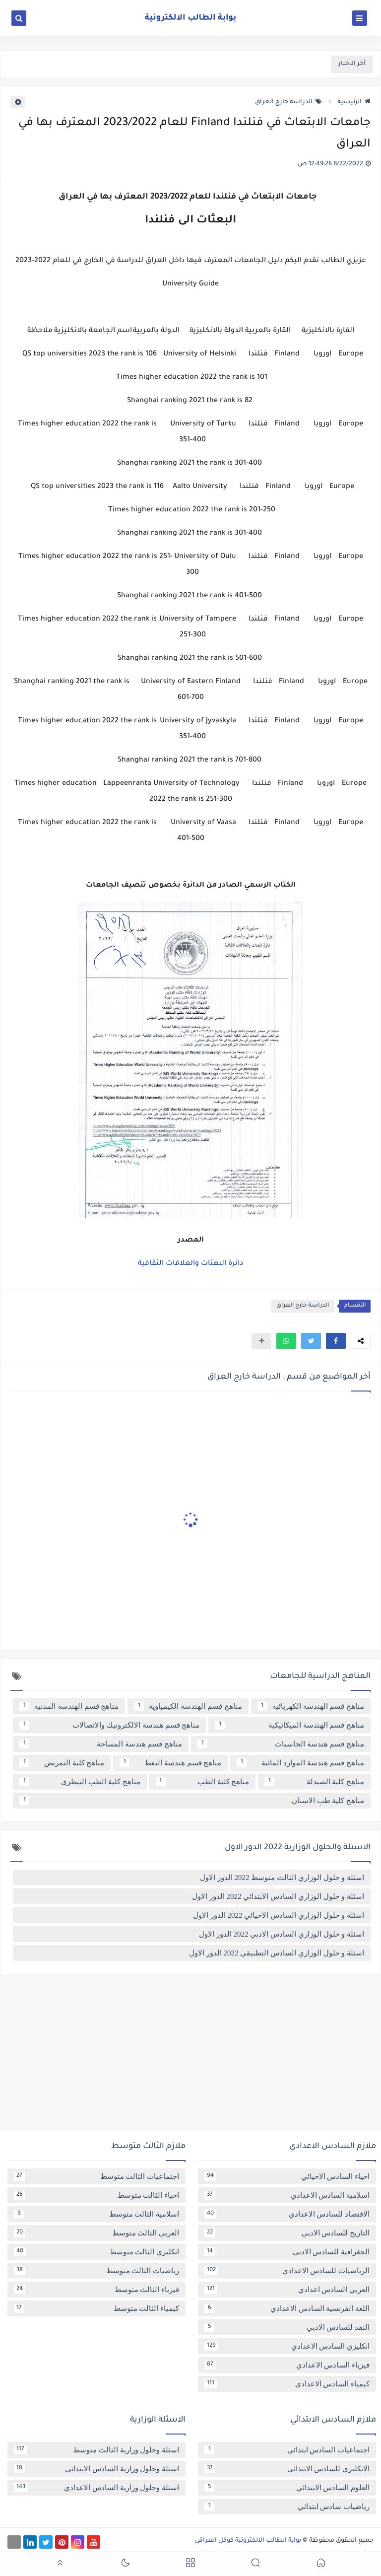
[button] (336, 1341)
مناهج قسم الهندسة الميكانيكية (289, 1725)
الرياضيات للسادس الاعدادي (287, 2270)
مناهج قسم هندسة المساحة (100, 1744)
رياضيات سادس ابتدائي (287, 2506)
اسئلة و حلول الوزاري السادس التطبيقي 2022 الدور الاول (276, 1953)
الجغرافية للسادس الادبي (287, 2251)
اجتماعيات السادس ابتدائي (287, 2449)
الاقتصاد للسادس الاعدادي (287, 2214)
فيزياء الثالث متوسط (96, 2289)
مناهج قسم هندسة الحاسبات (280, 1744)
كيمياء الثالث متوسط (96, 2308)
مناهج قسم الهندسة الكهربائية (310, 1706)
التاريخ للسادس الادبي (287, 2232)
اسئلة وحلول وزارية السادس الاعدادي (96, 2487)
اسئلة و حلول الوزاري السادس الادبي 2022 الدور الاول (281, 1934)
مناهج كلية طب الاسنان (191, 1800)
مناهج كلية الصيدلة (314, 1781)
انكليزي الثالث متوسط (96, 2251)
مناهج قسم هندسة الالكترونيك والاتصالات (109, 1725)
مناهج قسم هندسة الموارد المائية (300, 1762)
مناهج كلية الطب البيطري (79, 1781)
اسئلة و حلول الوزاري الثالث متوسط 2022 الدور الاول (282, 1877)
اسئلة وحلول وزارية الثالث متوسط (96, 2449)
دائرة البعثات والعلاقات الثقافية (190, 1264)
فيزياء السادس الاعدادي (287, 2365)
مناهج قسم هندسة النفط (170, 1762)
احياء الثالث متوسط (96, 2195)
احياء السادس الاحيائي (287, 2176)
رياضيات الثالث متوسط (96, 2270)
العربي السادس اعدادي (287, 2289)
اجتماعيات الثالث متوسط (96, 2176)
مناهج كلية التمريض (61, 1762)
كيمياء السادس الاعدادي (287, 2383)
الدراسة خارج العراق (288, 102)
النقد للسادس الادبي (287, 2327)
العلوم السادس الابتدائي (287, 2487)
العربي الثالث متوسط (96, 2232)
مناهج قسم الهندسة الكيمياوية (188, 1706)
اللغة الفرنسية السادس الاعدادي (287, 2308)
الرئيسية (354, 102)
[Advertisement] (190, 2056)
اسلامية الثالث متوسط (96, 2214)
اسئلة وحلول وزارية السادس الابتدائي (96, 2468)
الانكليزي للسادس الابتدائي (287, 2468)
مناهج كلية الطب (203, 1781)
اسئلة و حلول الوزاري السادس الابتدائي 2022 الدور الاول (278, 1896)
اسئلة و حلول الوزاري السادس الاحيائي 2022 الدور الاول (278, 1915)
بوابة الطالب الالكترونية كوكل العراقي (247, 2540)
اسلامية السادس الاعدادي (287, 2195)
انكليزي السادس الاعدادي (287, 2346)
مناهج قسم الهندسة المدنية (69, 1706)
